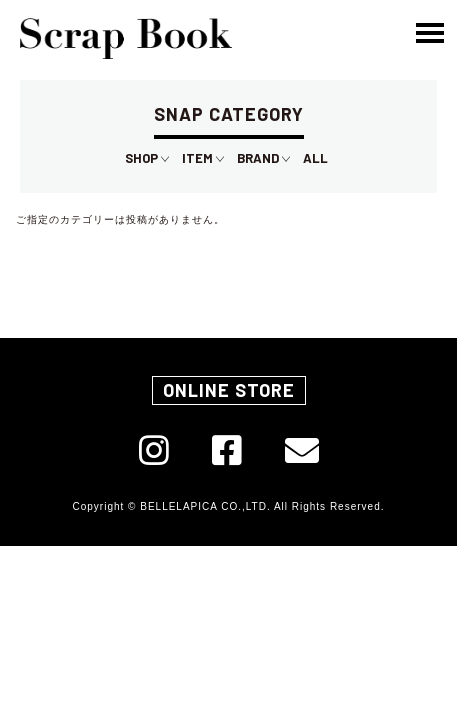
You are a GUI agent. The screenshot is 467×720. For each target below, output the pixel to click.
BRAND (263, 158)
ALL (315, 158)
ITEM (203, 158)
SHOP (147, 158)
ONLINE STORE (229, 390)
